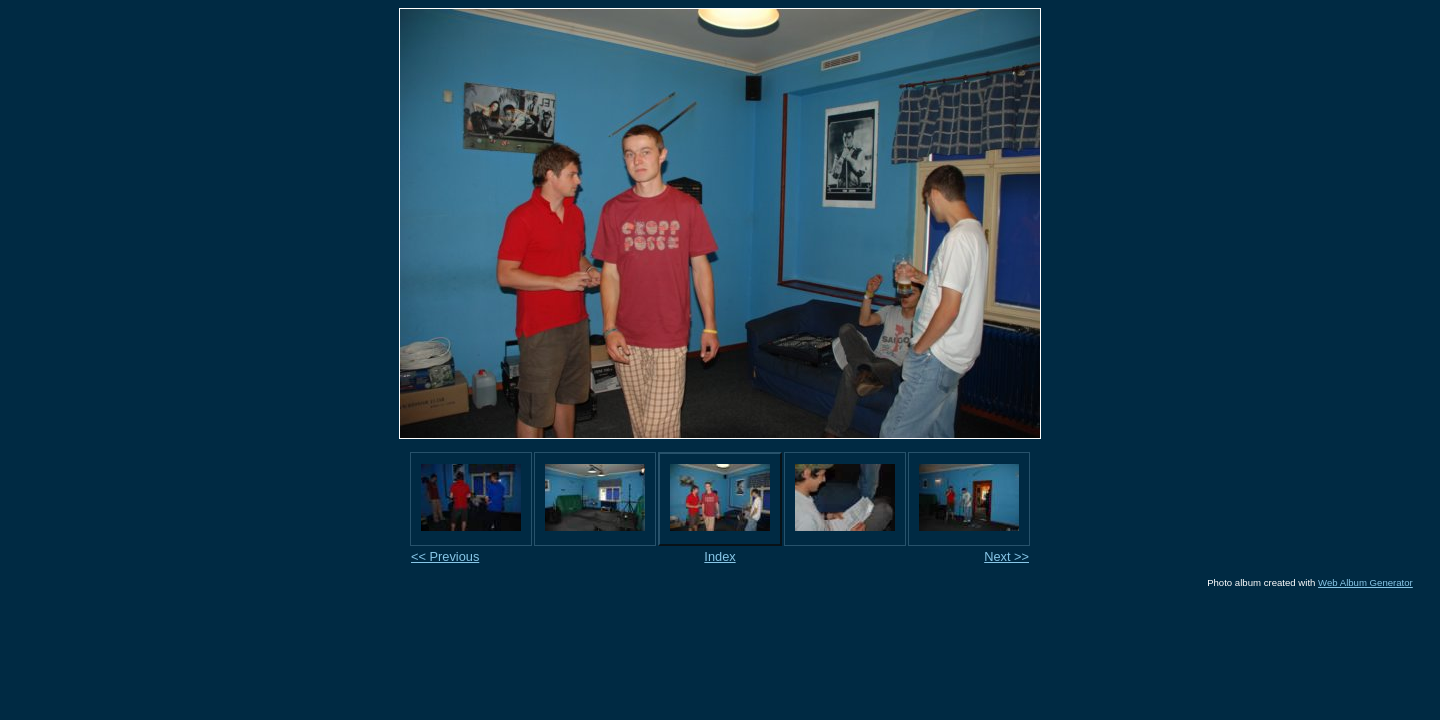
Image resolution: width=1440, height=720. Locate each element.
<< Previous (445, 556)
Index (719, 556)
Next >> (1006, 556)
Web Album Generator (1365, 582)
